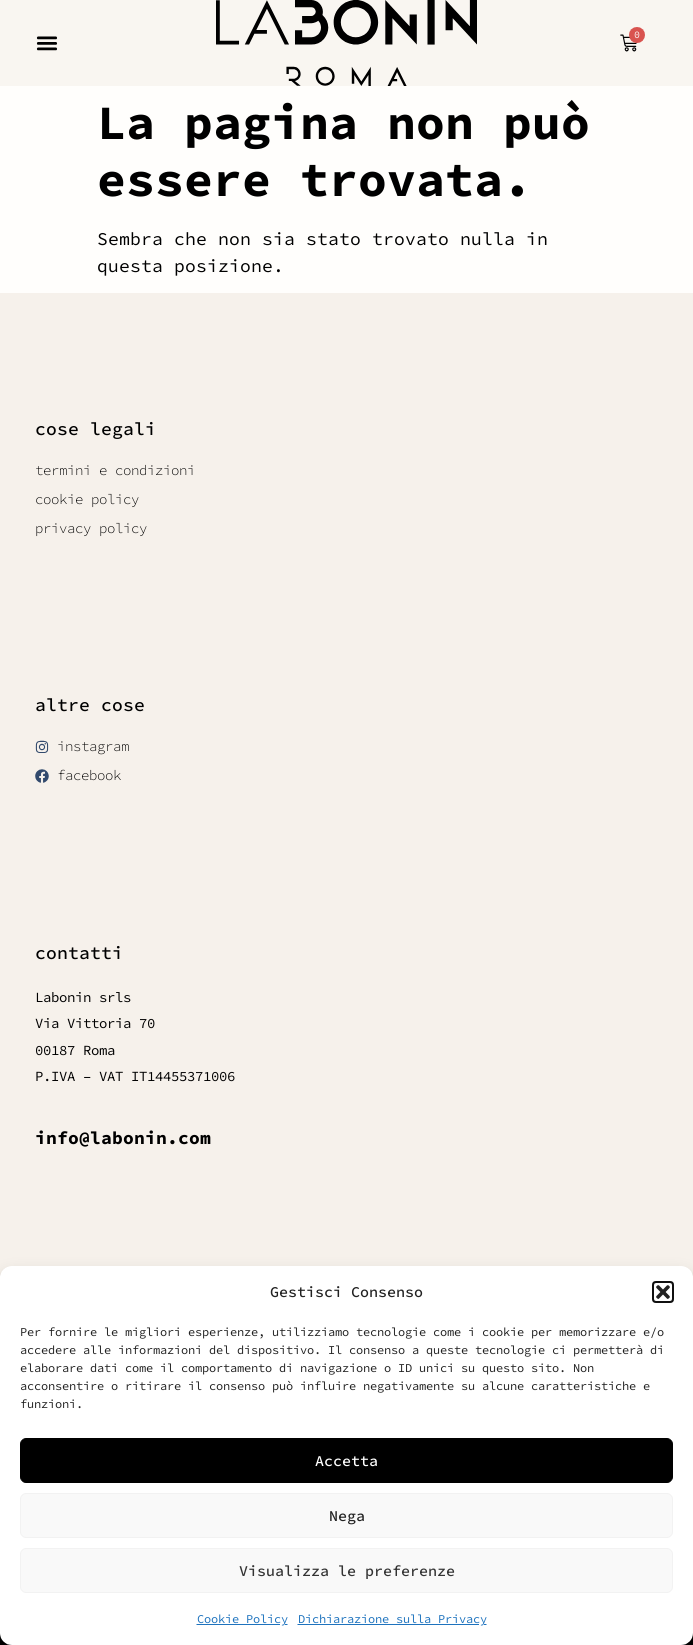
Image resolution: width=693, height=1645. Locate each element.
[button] (663, 1292)
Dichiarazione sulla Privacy (392, 1618)
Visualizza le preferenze (347, 1570)
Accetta (346, 1460)
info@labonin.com (123, 1137)
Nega (347, 1515)
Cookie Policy (242, 1618)
